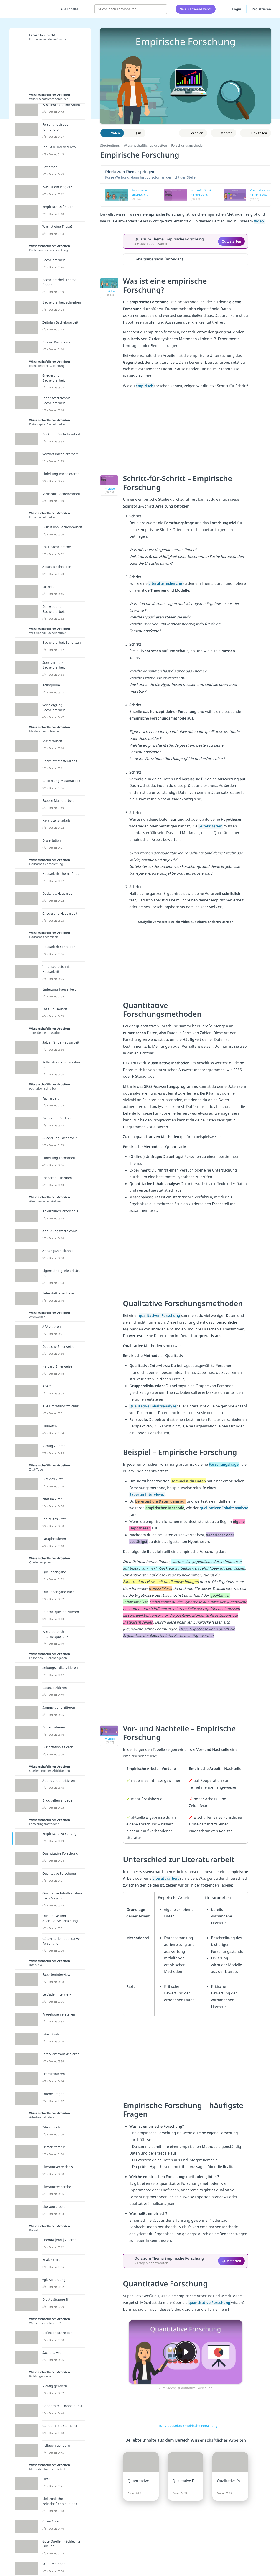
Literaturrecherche (165, 583)
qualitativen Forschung (160, 1315)
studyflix (30, 9)
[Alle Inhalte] (67, 9)
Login (233, 8)
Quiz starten (231, 241)
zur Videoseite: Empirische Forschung (186, 2425)
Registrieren (261, 9)
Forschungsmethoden (188, 145)
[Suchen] (161, 9)
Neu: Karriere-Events (195, 9)
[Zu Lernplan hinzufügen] (193, 133)
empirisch (145, 385)
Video (259, 221)
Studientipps (110, 145)
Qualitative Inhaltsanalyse (153, 1406)
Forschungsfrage (224, 1464)
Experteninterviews (147, 1494)
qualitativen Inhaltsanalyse (224, 1507)
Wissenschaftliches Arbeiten (145, 145)
